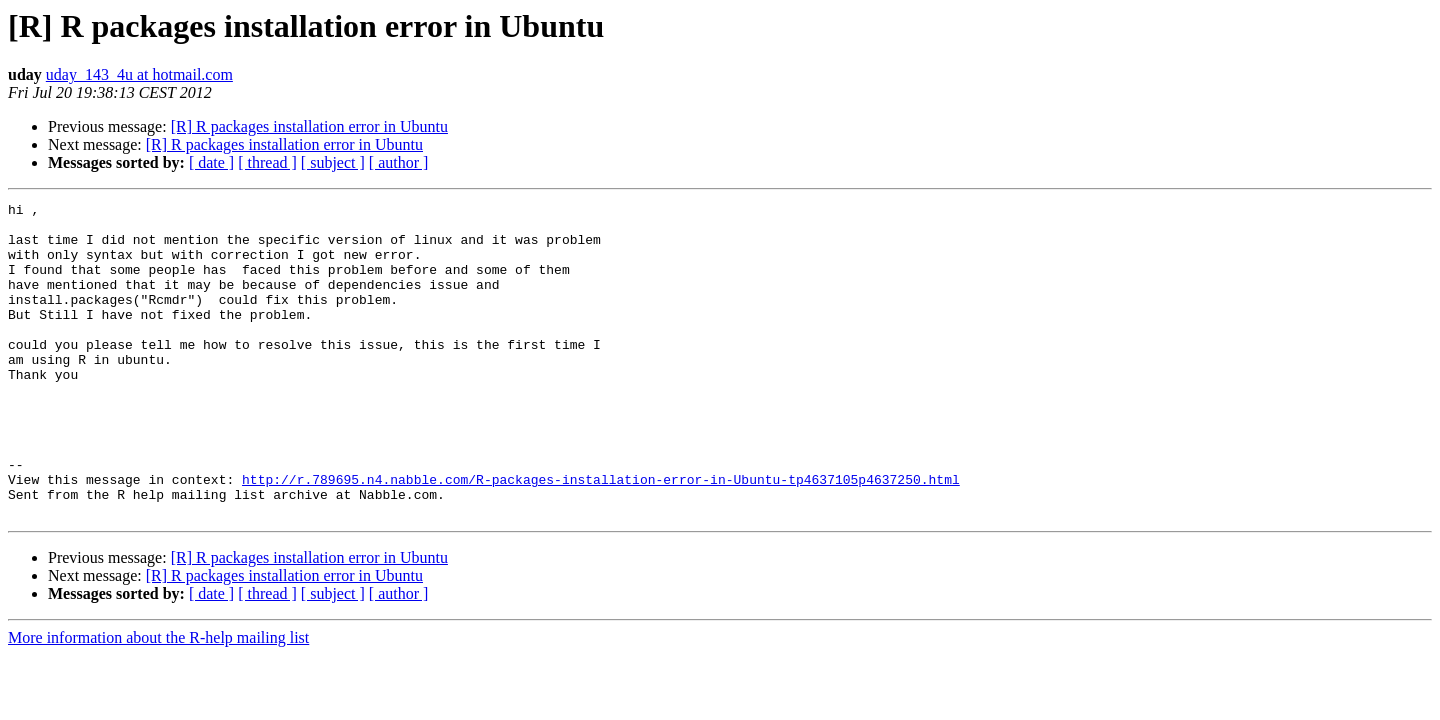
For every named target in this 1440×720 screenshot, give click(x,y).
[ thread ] (267, 162)
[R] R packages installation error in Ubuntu (309, 126)
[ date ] (211, 162)
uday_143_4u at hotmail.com (139, 74)
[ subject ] (333, 162)
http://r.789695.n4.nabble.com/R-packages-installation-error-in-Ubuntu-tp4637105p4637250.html (601, 536)
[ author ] (399, 162)
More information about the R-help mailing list (158, 700)
